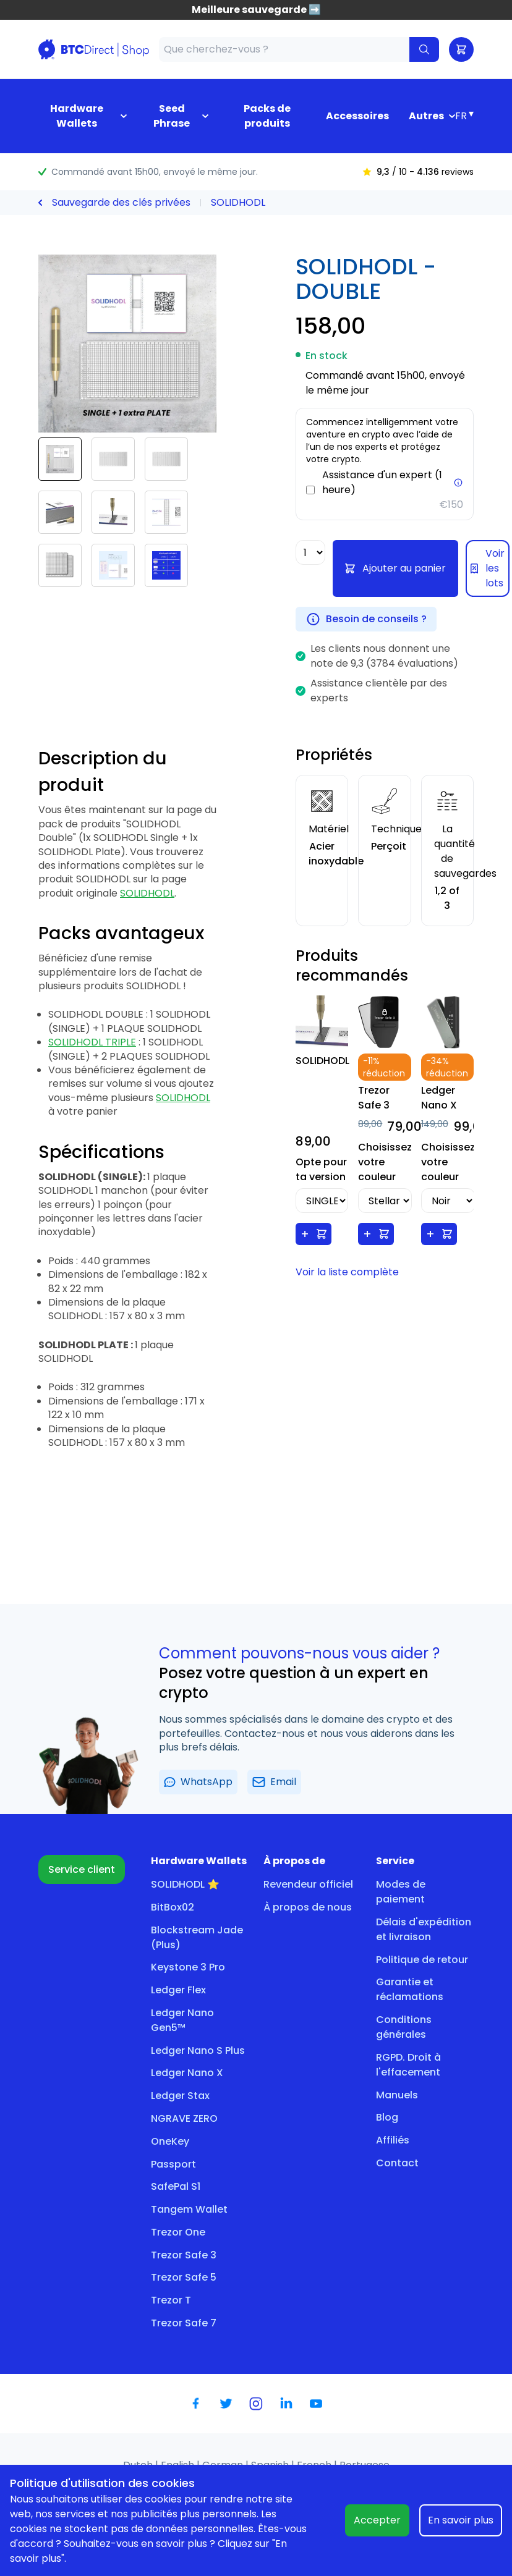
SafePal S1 (175, 2186)
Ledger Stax (180, 2095)
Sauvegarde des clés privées (121, 202)
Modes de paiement (400, 1891)
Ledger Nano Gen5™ (182, 2020)
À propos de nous (307, 1907)
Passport (173, 2164)
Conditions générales (404, 2027)
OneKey (170, 2141)
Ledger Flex (178, 1990)
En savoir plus (460, 2520)
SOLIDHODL (238, 202)
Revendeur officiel (308, 1884)
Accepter (377, 2520)
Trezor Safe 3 (183, 2255)
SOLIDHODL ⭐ (185, 1884)
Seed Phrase (171, 115)
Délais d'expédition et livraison (423, 1929)
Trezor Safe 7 (183, 2323)
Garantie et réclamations (409, 1989)
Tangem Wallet (189, 2209)
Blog (387, 2117)
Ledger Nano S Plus (198, 2050)
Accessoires (357, 116)
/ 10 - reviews (418, 172)
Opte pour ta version (321, 1169)
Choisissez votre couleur (385, 1162)
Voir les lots (488, 568)
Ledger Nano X (187, 2073)
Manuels (397, 2095)
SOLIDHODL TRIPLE (92, 1042)
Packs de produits (267, 115)
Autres (426, 116)
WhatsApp (198, 1782)
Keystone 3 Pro (188, 1967)
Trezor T (171, 2300)
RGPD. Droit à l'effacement (408, 2064)
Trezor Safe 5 (183, 2277)
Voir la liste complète (347, 1272)
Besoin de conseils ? (366, 619)
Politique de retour (422, 1960)
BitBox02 (172, 1907)
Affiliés (392, 2140)
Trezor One (178, 2232)
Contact (397, 2163)
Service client (81, 1869)
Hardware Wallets (76, 115)
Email (274, 1782)
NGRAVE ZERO (184, 2118)
